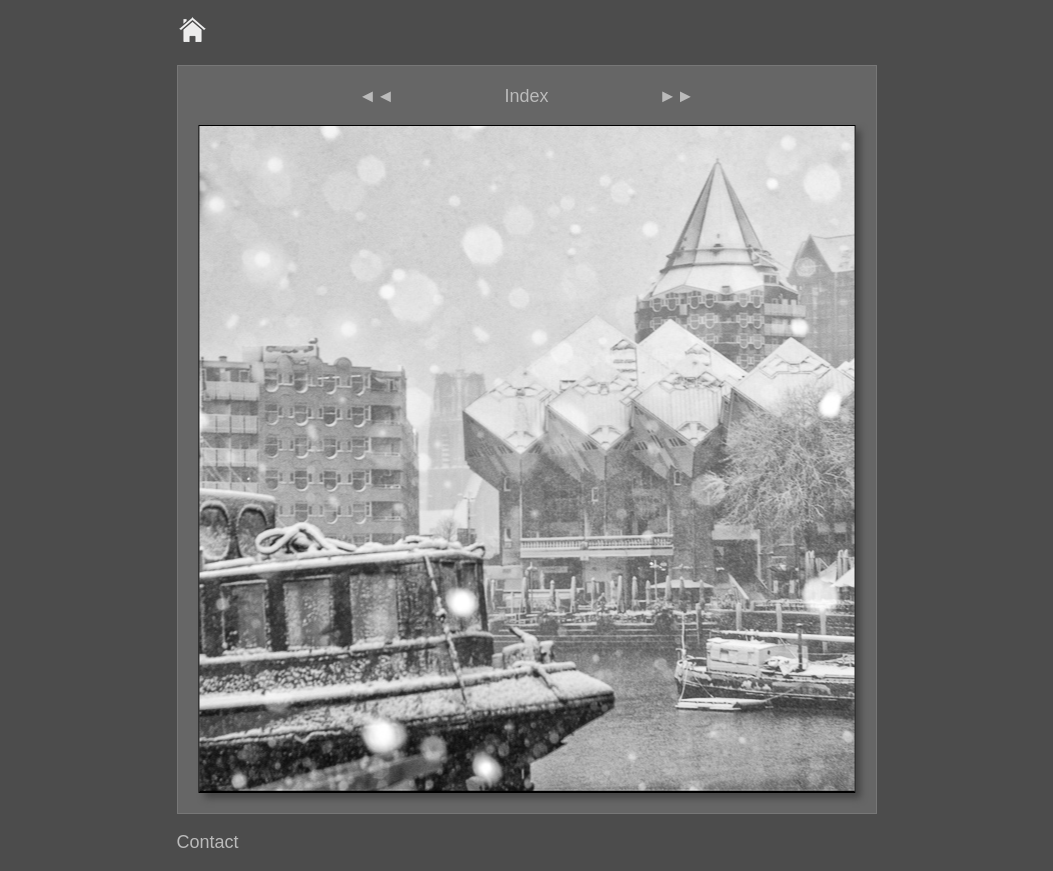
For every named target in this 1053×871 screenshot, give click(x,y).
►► (677, 96)
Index (526, 96)
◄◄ (377, 96)
